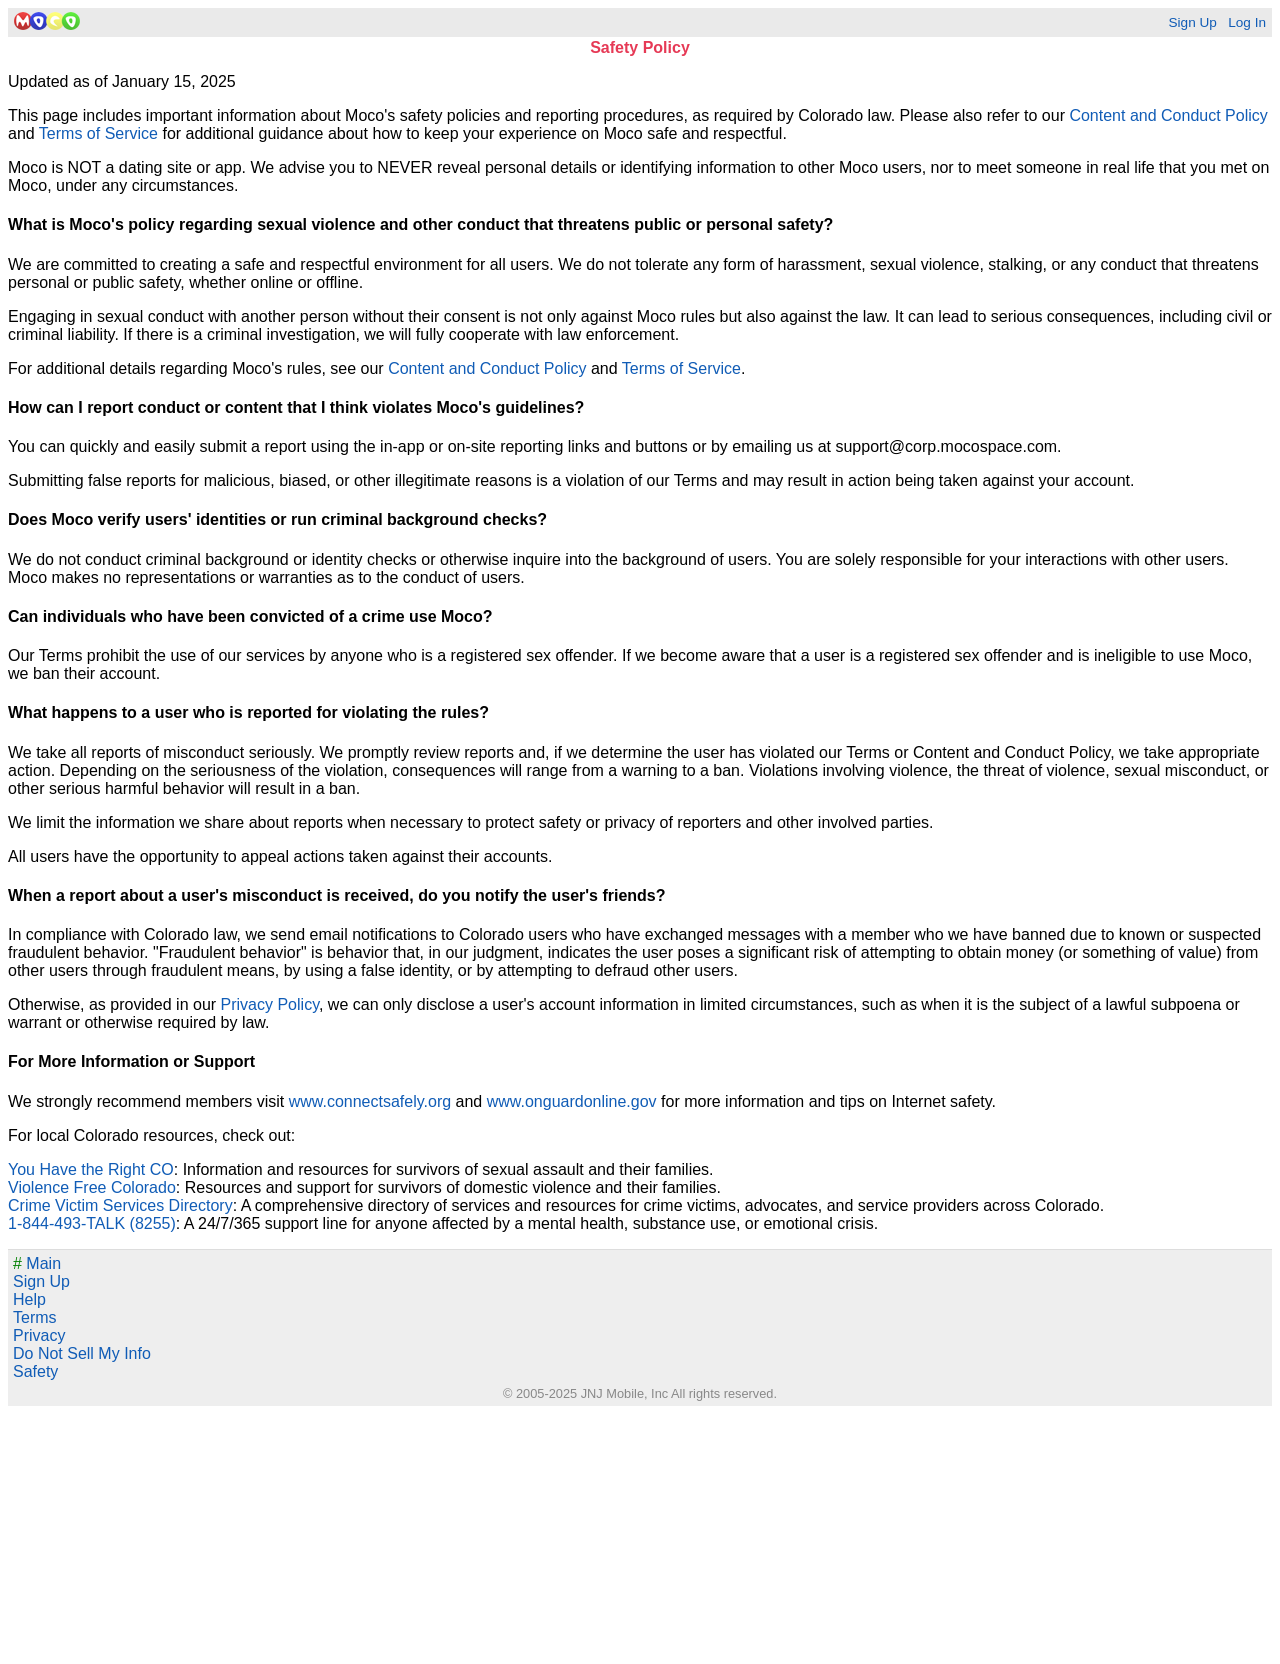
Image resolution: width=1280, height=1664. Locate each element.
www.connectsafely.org (370, 1101)
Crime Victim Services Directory (120, 1205)
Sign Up (1192, 22)
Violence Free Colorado (92, 1187)
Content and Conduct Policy (1168, 115)
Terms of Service (98, 133)
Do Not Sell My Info (82, 1353)
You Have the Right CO (91, 1169)
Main (37, 1263)
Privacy (39, 1335)
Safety (35, 1371)
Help (29, 1299)
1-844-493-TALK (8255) (92, 1223)
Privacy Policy (270, 1004)
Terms (35, 1317)
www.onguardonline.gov (572, 1101)
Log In (1247, 22)
